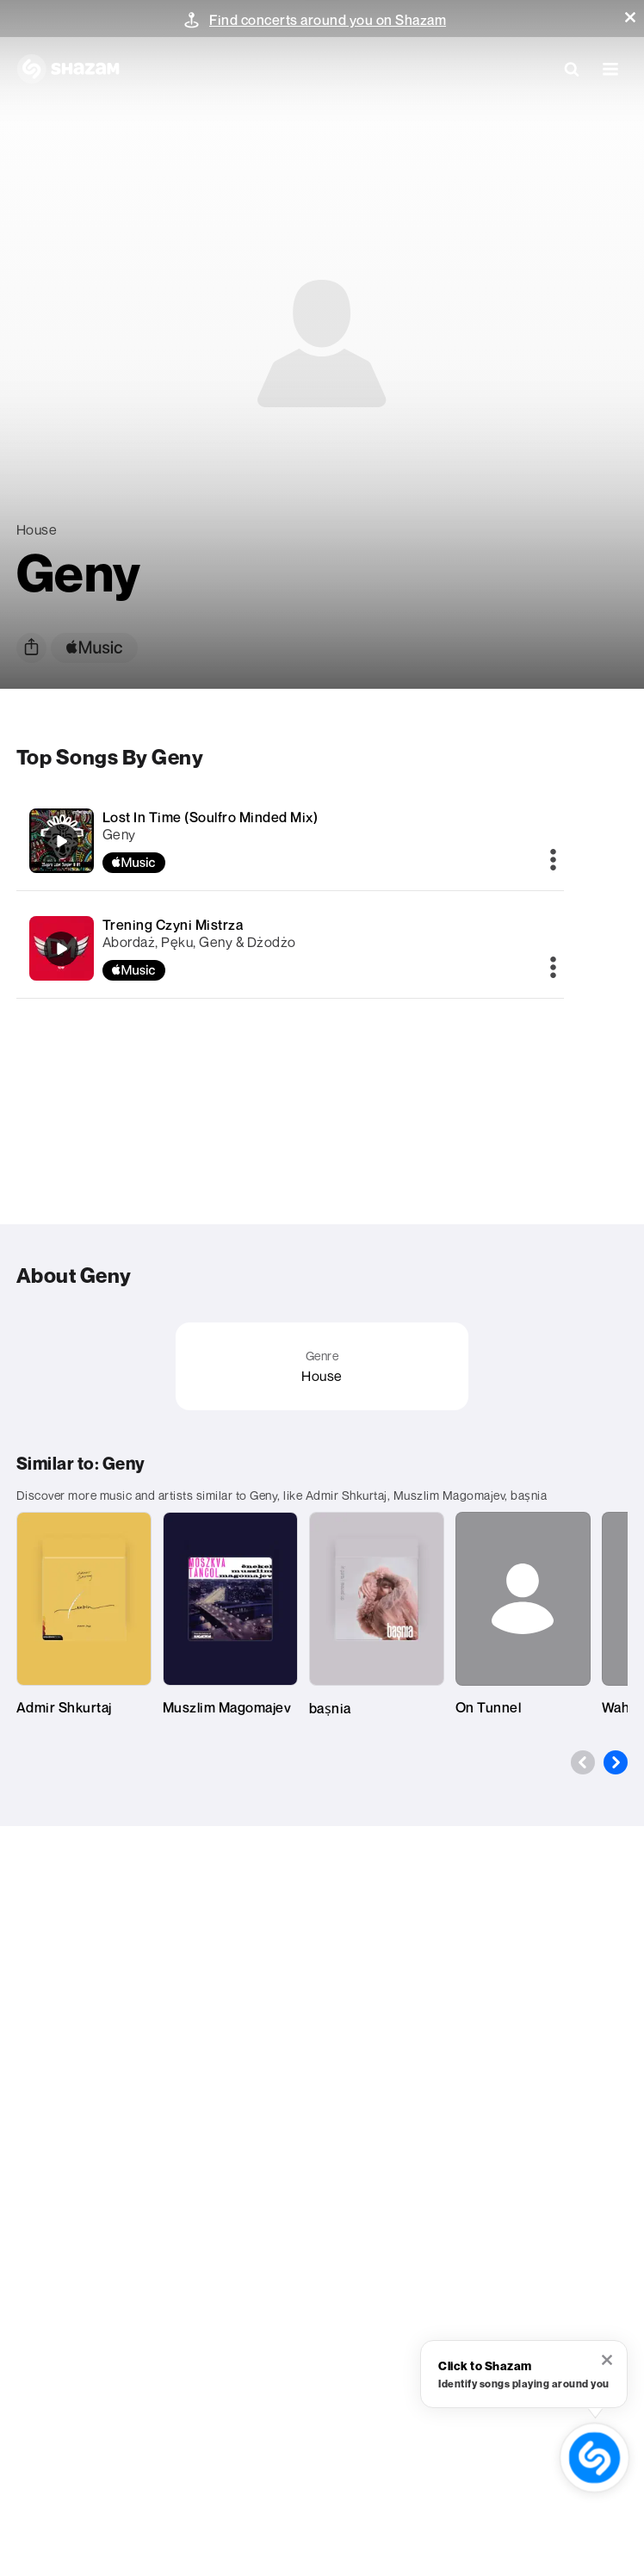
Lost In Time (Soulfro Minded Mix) (210, 817)
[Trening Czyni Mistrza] (290, 948)
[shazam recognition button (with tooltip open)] (594, 2458)
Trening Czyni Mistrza (173, 924)
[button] (630, 17)
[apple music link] (94, 648)
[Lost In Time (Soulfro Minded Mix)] (290, 840)
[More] (553, 861)
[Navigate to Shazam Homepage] (68, 69)
